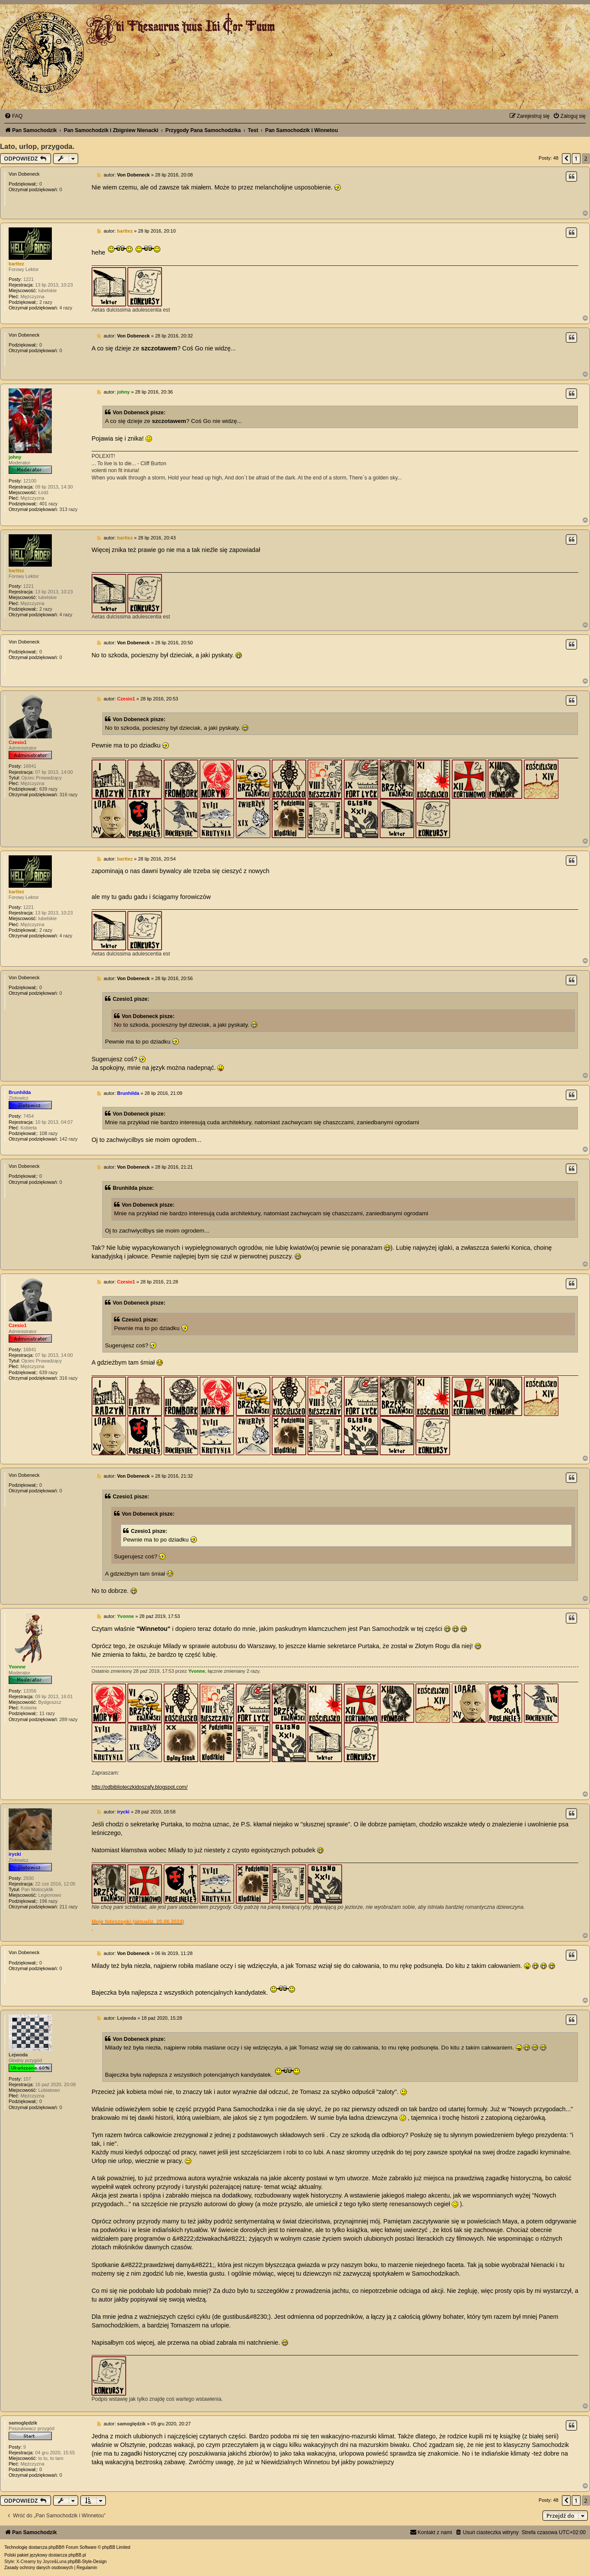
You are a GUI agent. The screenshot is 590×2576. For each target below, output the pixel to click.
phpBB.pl (77, 2555)
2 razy (45, 302)
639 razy (48, 788)
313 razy (68, 509)
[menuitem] (13, 116)
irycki (15, 1854)
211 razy (68, 1906)
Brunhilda (20, 1092)
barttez (16, 263)
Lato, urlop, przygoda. (37, 146)
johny (15, 457)
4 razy (65, 307)
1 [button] (575, 158)
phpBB (54, 2547)
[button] (566, 158)
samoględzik (23, 2422)
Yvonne (17, 1666)
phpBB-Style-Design (87, 2561)
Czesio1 (18, 742)
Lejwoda (18, 2054)
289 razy (68, 1719)
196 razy (48, 1901)
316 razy (68, 794)
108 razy (48, 1133)
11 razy (47, 1713)
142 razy (68, 1138)
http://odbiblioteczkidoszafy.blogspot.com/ (139, 1787)
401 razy (48, 503)
